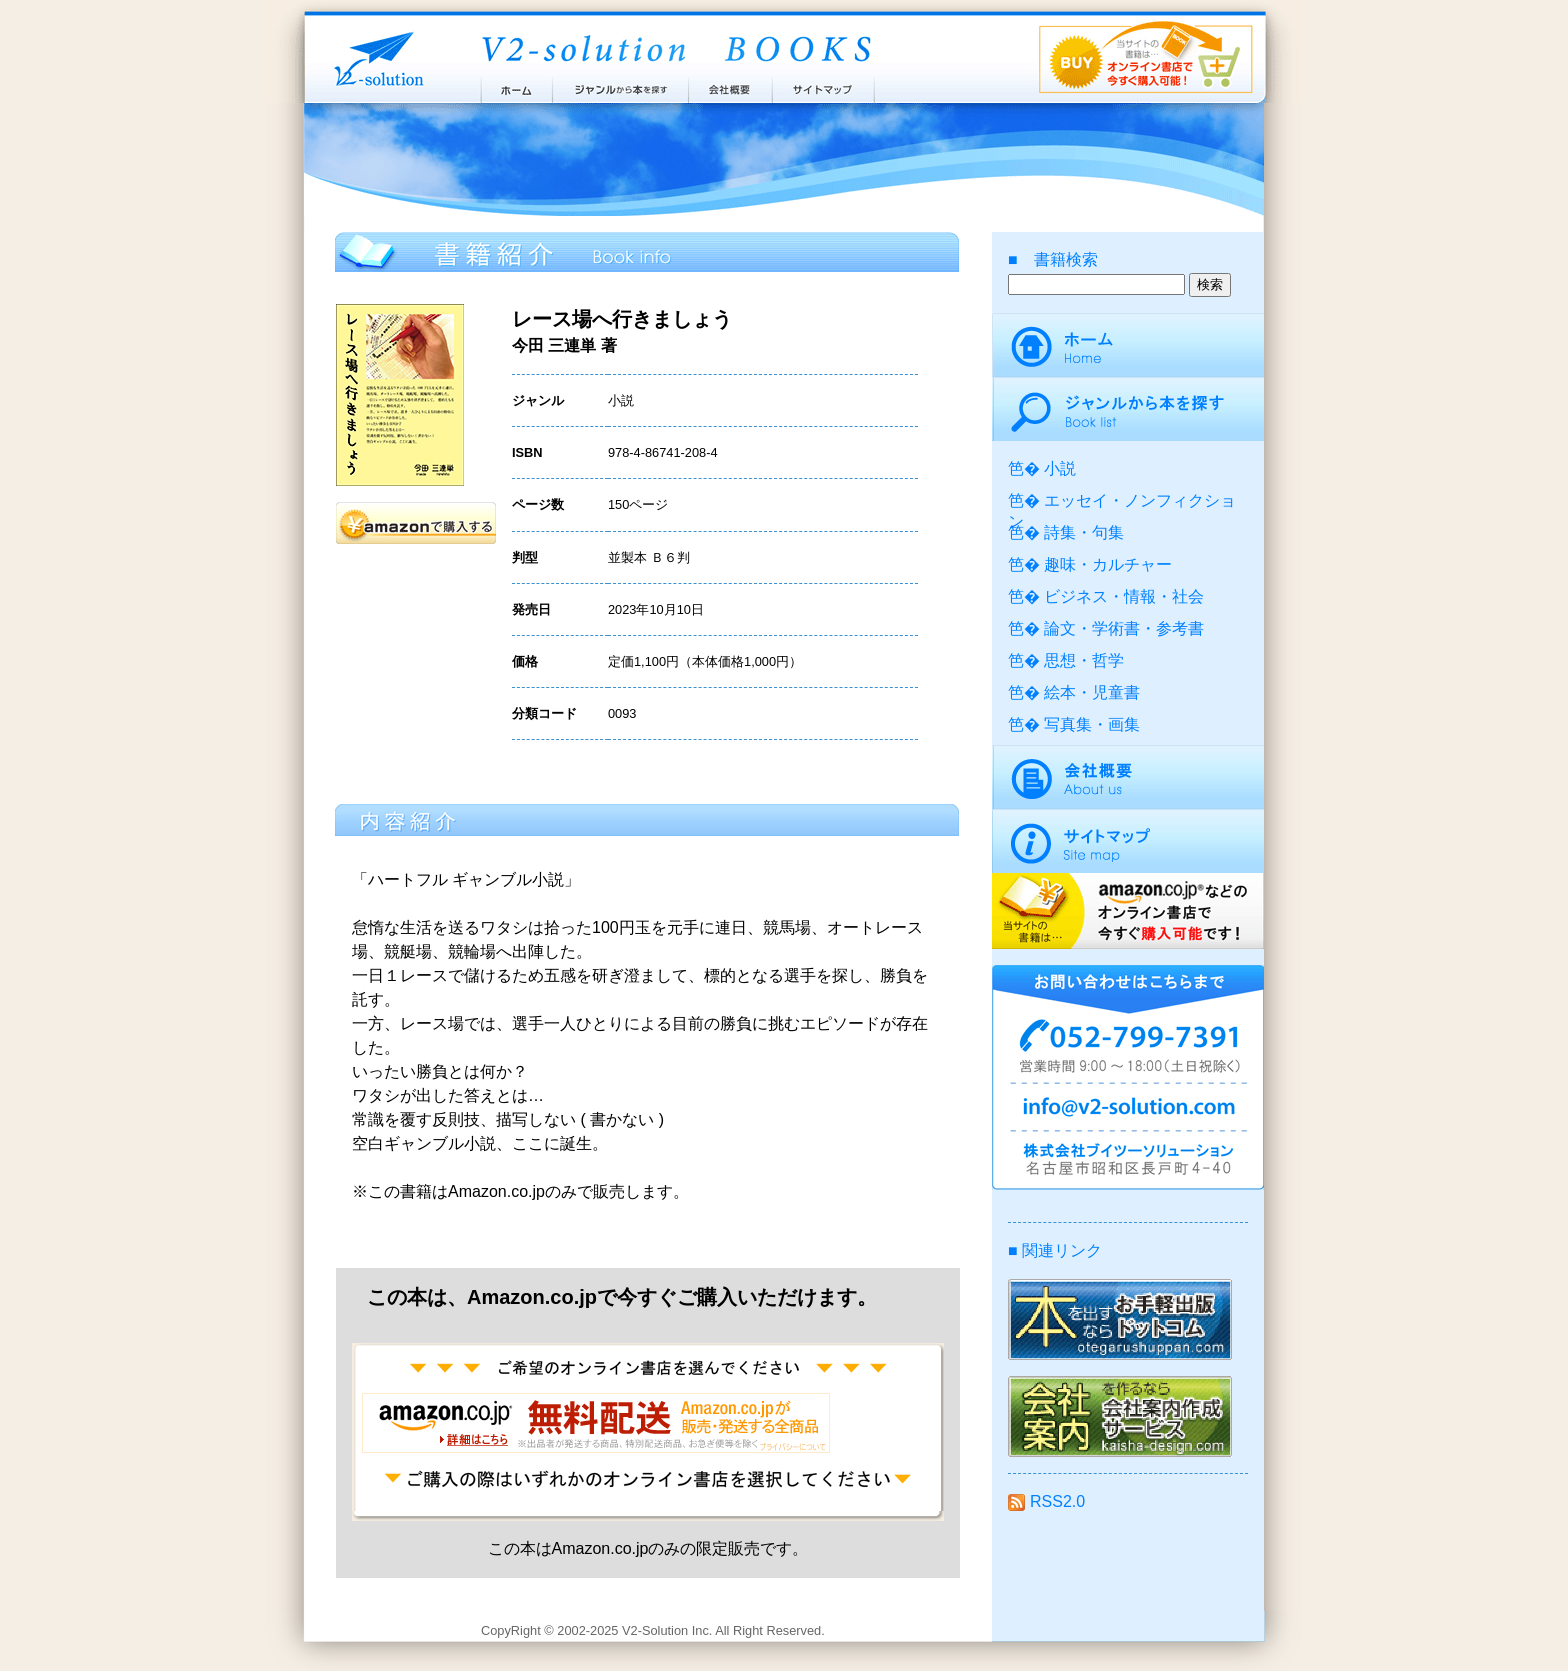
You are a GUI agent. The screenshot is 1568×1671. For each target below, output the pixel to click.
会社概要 (730, 85)
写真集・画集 (1092, 724)
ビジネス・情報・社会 (1124, 596)
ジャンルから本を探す (620, 85)
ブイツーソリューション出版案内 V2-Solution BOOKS (675, 50)
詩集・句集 (1084, 532)
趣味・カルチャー (1108, 564)
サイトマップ (824, 85)
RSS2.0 (1046, 1501)
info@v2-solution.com (1128, 1110)
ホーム (515, 85)
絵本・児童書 (1092, 692)
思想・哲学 (1084, 660)
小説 (1060, 468)
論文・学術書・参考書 (1124, 628)
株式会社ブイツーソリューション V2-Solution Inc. (375, 57)
